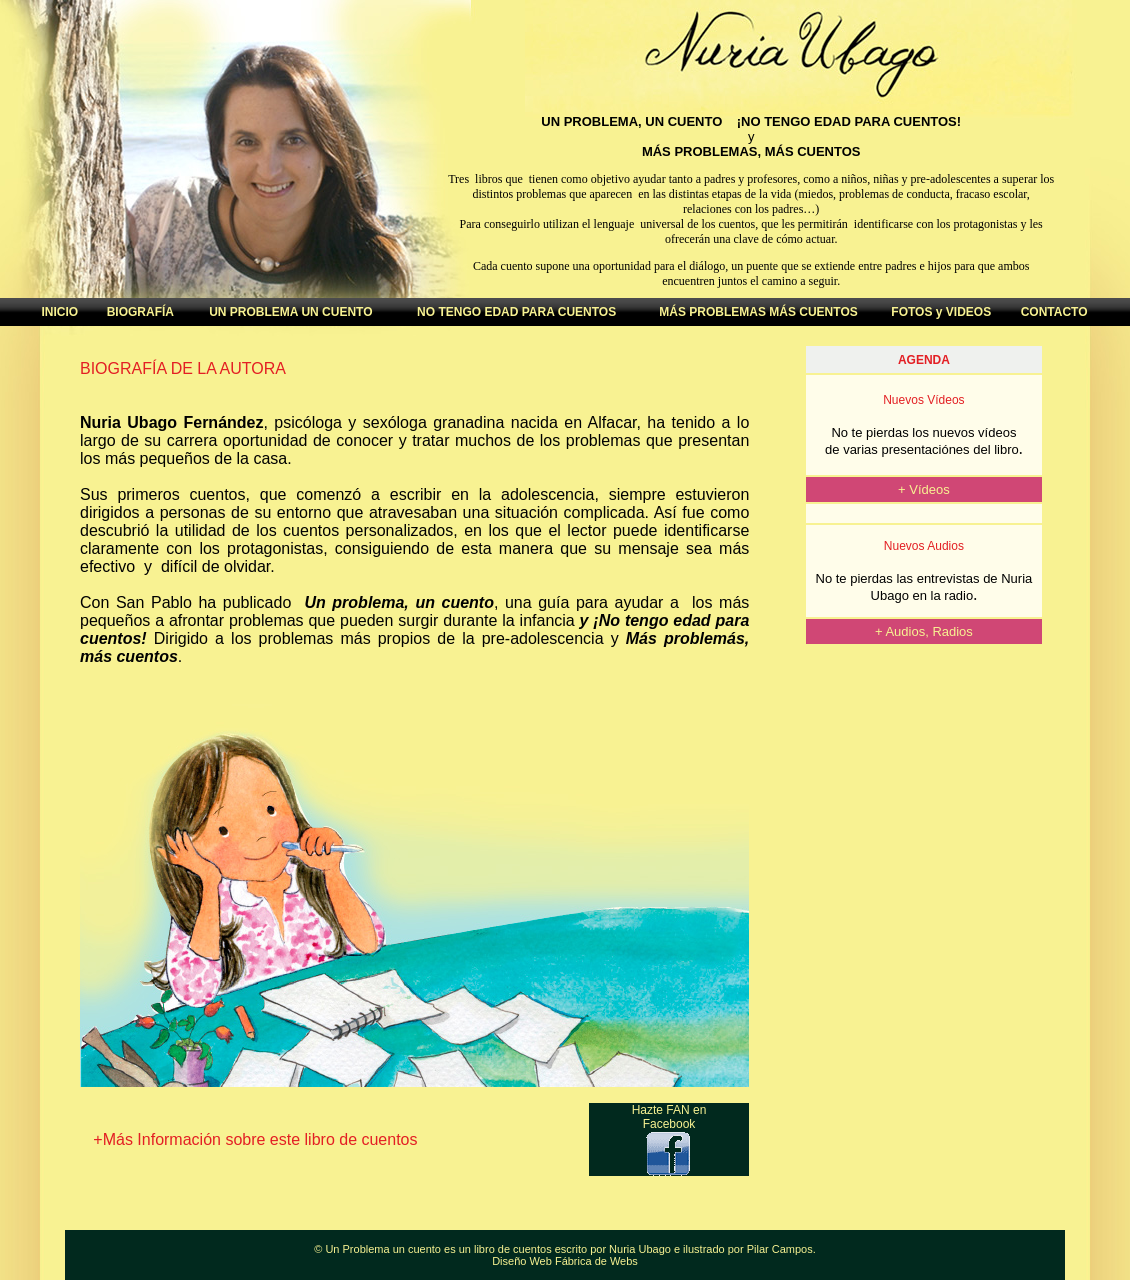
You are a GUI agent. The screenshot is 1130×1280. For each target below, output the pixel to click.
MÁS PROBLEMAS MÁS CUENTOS (758, 312)
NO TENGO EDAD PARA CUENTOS (516, 312)
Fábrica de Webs (596, 1261)
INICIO (59, 312)
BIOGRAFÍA (140, 312)
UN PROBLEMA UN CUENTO (290, 312)
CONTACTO (1054, 312)
